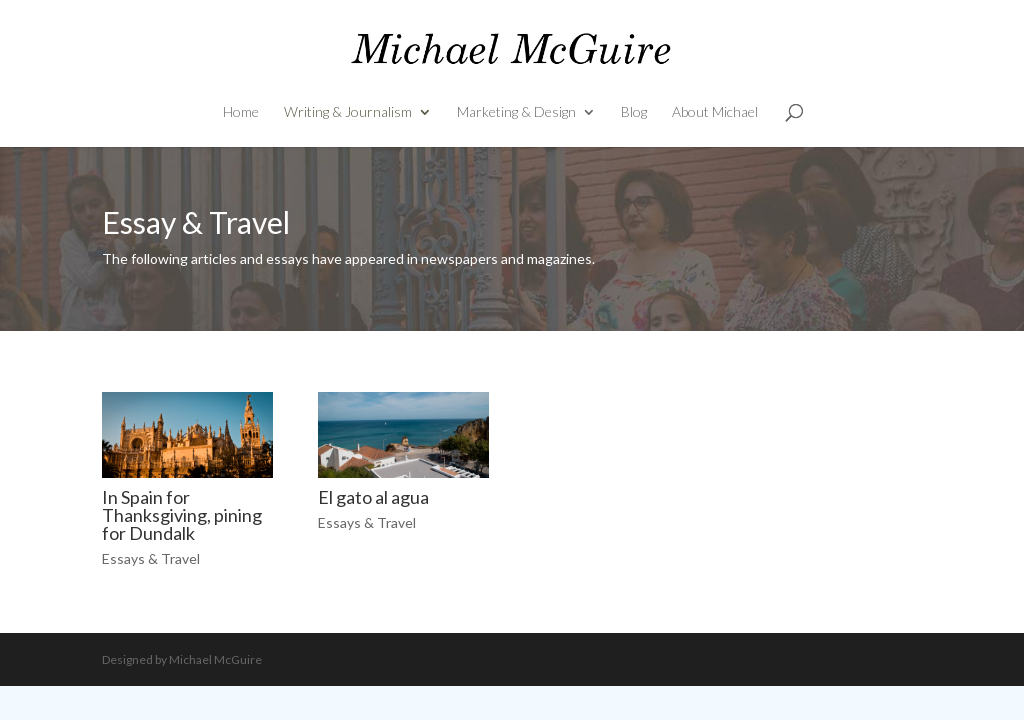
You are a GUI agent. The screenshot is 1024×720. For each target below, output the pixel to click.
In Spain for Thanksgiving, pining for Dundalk (182, 515)
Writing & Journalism (348, 112)
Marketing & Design (516, 112)
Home (241, 112)
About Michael (715, 112)
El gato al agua (373, 497)
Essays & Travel (151, 558)
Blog (634, 112)
